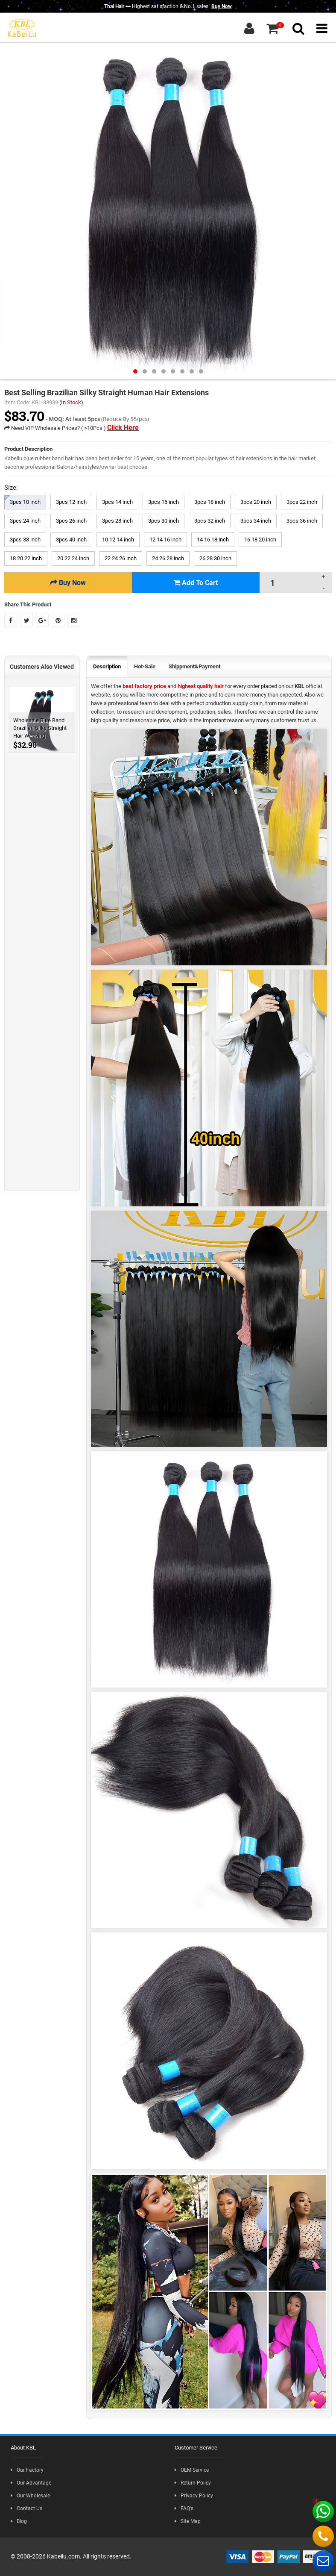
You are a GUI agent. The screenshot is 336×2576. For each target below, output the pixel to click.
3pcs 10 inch (25, 502)
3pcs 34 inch (255, 521)
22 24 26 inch (121, 558)
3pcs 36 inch (301, 521)
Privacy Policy (194, 2496)
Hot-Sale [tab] (144, 666)
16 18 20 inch (260, 539)
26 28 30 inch (215, 558)
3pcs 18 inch (209, 502)
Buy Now (221, 6)
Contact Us (26, 2508)
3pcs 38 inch (25, 539)
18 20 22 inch (26, 558)
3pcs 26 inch (71, 521)
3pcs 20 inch (255, 502)
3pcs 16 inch (163, 502)
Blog (19, 2521)
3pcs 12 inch (71, 502)
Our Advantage (31, 2483)
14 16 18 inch (213, 539)
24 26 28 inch (168, 558)
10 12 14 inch (118, 539)
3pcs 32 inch (209, 521)
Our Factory (27, 2470)
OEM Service (192, 2470)
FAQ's (184, 2508)
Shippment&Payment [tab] (194, 666)
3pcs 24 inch (25, 521)
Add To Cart (196, 583)
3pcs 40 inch (71, 539)
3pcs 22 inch (301, 502)
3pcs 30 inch (163, 521)
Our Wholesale (30, 2496)
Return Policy (193, 2483)
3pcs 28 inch (117, 521)
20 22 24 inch (73, 558)
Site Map (188, 2521)
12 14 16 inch (165, 539)
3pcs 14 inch (117, 502)
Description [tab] (107, 666)
